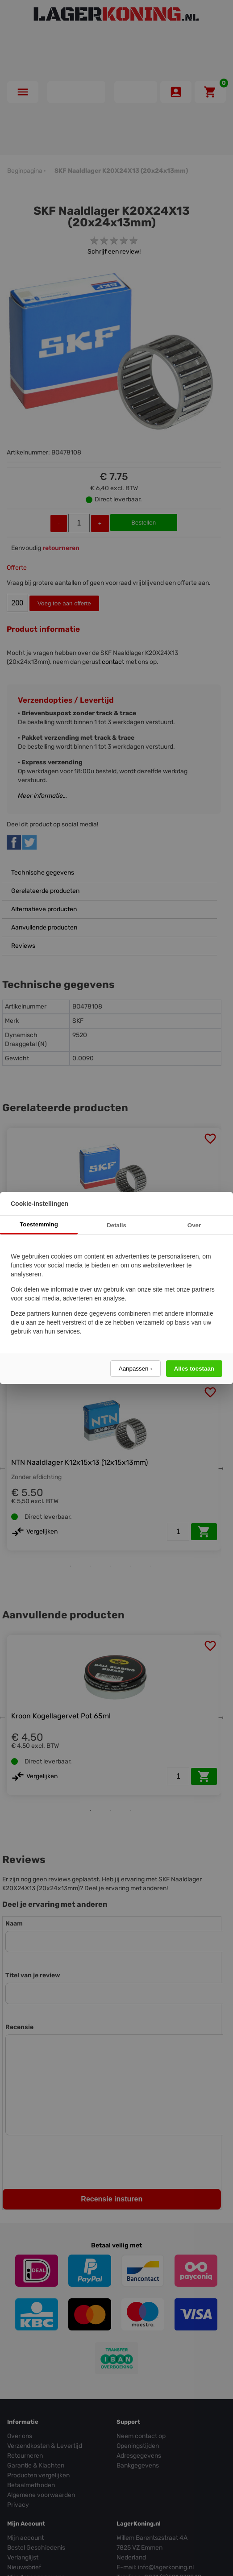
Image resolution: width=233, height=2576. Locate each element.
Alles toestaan (194, 1368)
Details (116, 1225)
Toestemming (39, 1224)
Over (194, 1225)
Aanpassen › (135, 1368)
